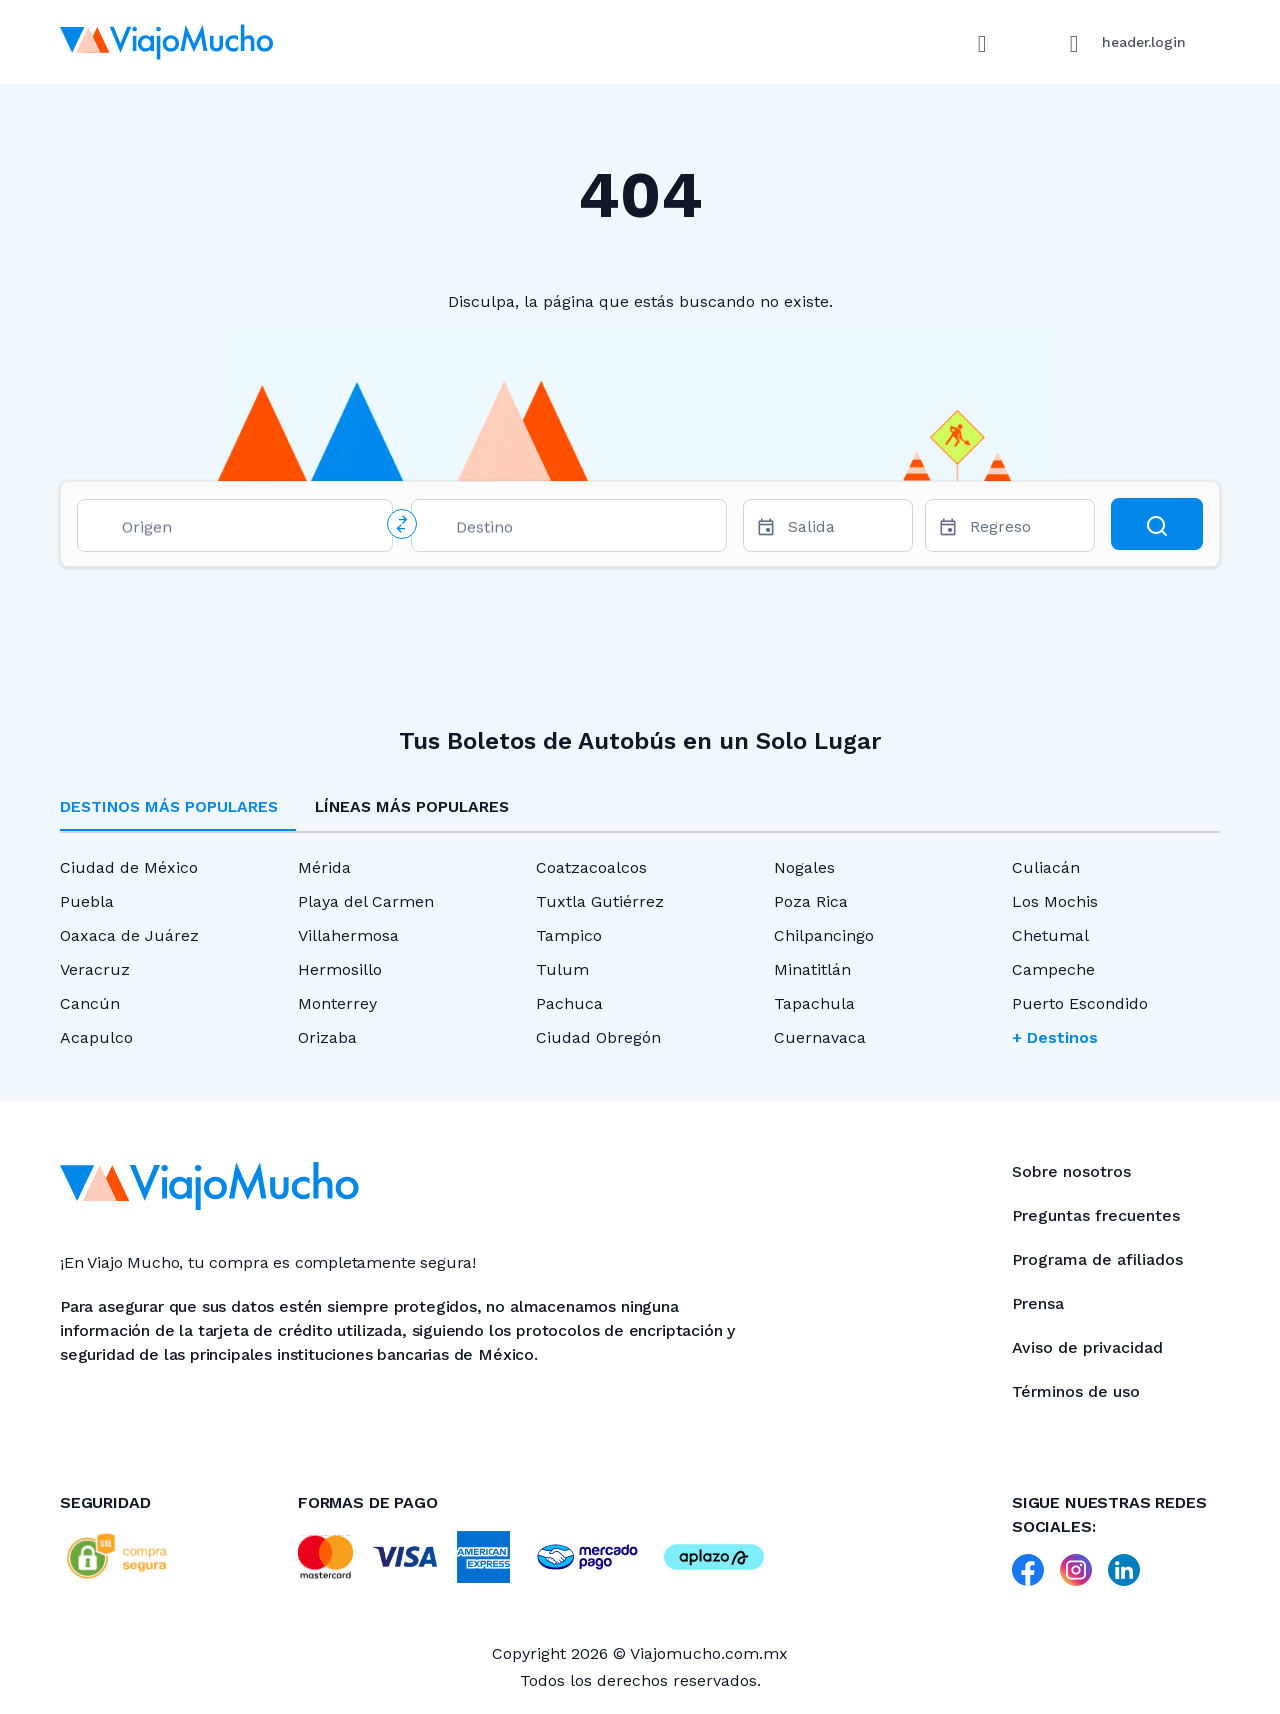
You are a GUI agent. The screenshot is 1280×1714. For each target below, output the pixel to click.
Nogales (804, 867)
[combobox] (249, 530)
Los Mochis (1055, 901)
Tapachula (814, 1003)
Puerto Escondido (1080, 1003)
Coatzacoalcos (591, 867)
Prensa (1038, 1303)
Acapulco (96, 1037)
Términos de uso (1076, 1391)
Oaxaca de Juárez (129, 935)
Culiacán (1046, 867)
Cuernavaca (820, 1037)
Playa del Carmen (366, 901)
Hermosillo (340, 969)
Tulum (562, 969)
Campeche (1053, 969)
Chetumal (1050, 935)
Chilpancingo (824, 935)
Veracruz (95, 969)
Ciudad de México (129, 867)
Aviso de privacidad (1087, 1347)
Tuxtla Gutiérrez (600, 901)
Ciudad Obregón (598, 1037)
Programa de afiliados (1097, 1259)
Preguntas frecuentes (1096, 1215)
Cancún (90, 1003)
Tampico (569, 935)
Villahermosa (348, 935)
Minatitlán (812, 969)
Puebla (87, 901)
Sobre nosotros (1071, 1171)
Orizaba (327, 1037)
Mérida (324, 867)
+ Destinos (1055, 1037)
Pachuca (569, 1003)
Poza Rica (811, 901)
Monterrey (337, 1003)
